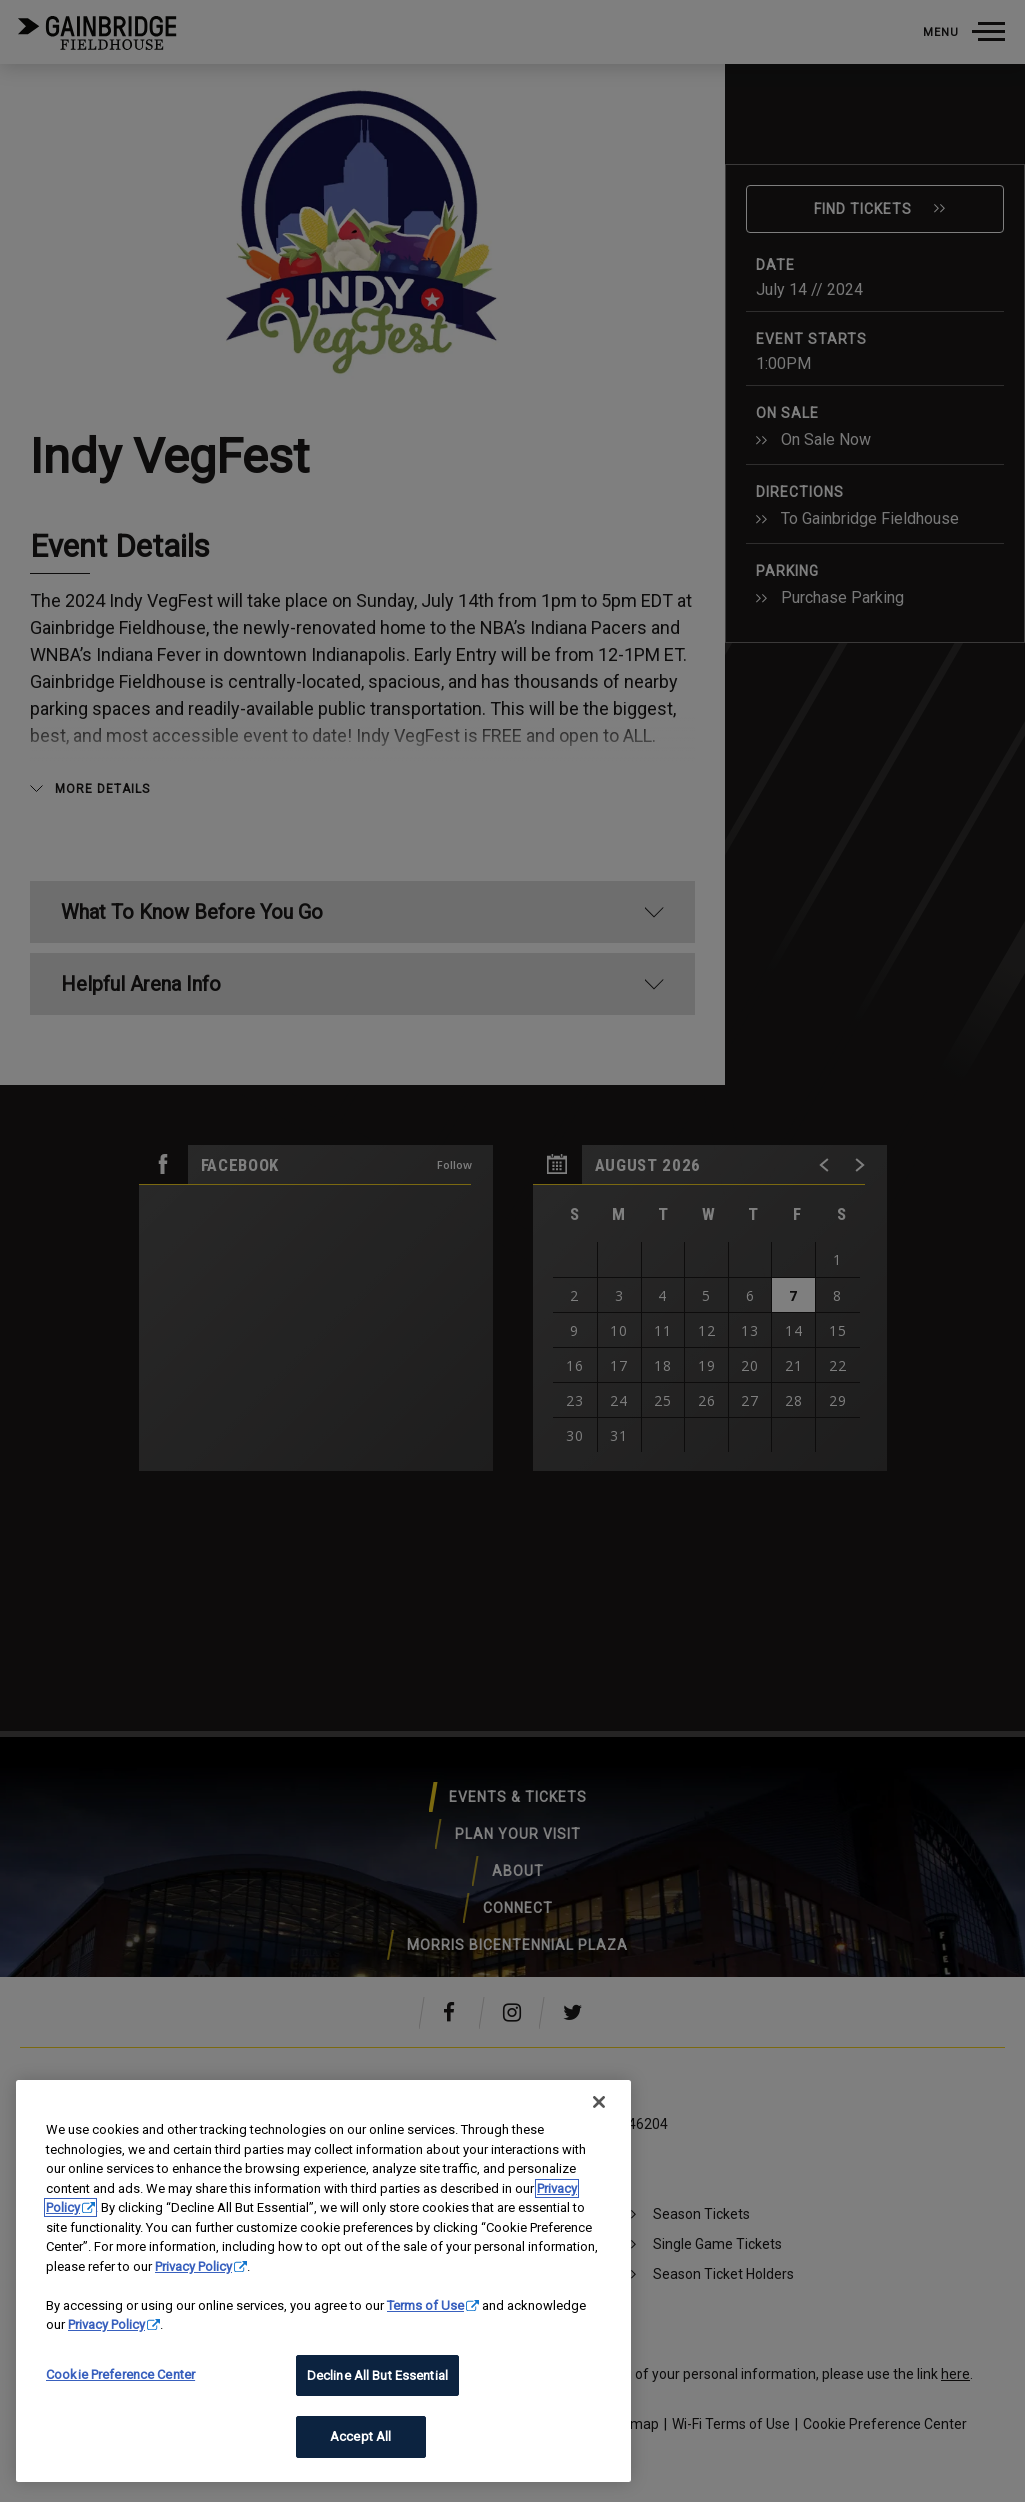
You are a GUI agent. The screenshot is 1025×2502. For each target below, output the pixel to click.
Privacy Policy (193, 2266)
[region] (323, 2281)
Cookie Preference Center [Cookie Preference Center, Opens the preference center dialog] (120, 2374)
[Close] (599, 2102)
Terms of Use (425, 2305)
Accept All (360, 2436)
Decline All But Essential (377, 2375)
